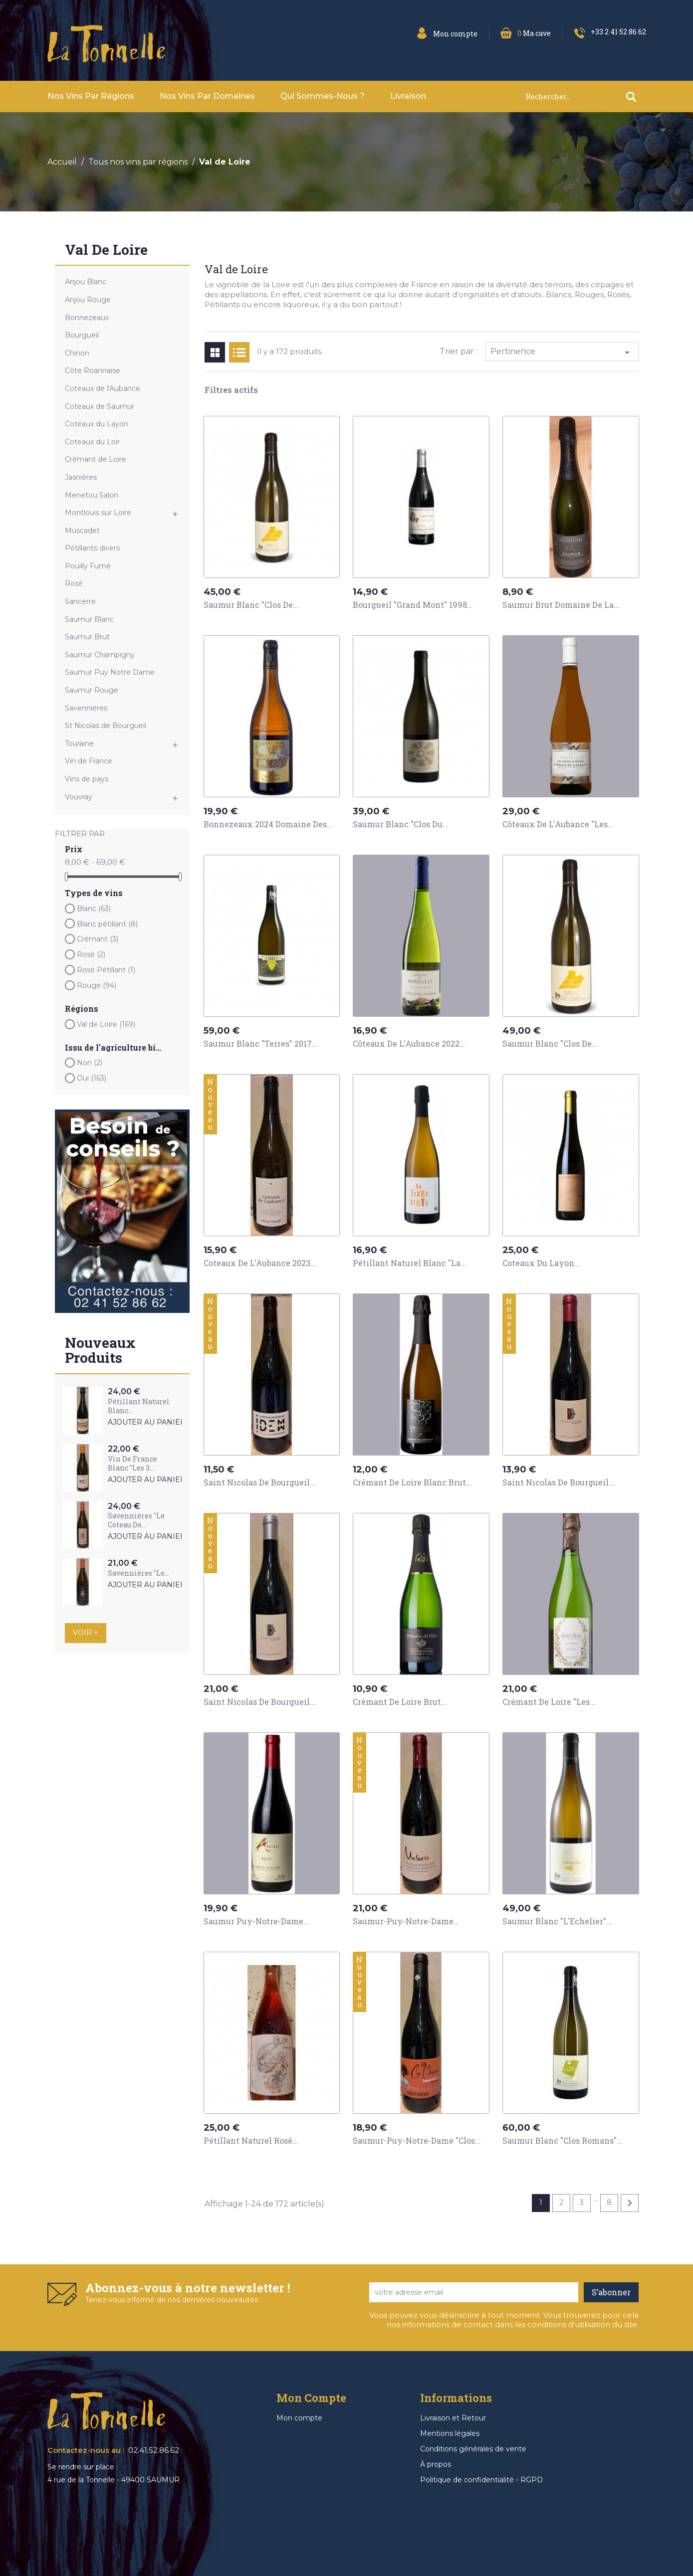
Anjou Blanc (85, 281)
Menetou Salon (91, 495)
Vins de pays (86, 778)
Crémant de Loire (95, 459)
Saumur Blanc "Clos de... (251, 604)
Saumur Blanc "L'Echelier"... (557, 1921)
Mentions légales (449, 2433)
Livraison (408, 96)
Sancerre (80, 601)
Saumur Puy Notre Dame (110, 672)
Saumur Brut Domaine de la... (561, 604)
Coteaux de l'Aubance (102, 388)
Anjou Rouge (88, 299)
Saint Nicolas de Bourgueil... (260, 1482)
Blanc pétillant (107, 924)
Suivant (630, 2203)
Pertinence (561, 353)
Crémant (97, 938)
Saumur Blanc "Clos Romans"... (562, 2140)
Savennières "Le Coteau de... (136, 1520)
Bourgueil (82, 335)
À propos (435, 2464)
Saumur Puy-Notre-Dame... (256, 1921)
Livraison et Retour (453, 2417)
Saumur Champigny (100, 654)
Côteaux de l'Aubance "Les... (558, 824)
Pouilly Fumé (88, 565)
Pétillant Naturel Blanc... (139, 1406)
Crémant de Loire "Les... (549, 1701)
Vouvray (78, 796)
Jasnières (81, 477)
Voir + (85, 1632)
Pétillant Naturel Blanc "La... (409, 1263)
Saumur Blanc (89, 619)
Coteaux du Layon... (541, 1263)
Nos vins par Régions (90, 96)
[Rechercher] (586, 96)
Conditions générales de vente (473, 2448)
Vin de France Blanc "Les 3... (132, 1463)
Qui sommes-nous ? (322, 96)
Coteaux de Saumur (99, 406)
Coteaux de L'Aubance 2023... (260, 1263)
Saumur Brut (87, 636)
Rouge (96, 985)
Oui (91, 1078)
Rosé (74, 583)
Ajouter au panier (147, 1422)
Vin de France (88, 760)
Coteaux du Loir (92, 441)
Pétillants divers (92, 548)
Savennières (86, 708)
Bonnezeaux (87, 317)
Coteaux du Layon (96, 423)
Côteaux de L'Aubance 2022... (409, 1043)
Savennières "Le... (138, 1573)
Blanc (94, 908)
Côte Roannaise (92, 370)
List (239, 352)
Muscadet (82, 530)
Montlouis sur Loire (98, 512)
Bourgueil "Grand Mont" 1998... (413, 604)
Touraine (79, 743)
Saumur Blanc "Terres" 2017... (261, 1043)
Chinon (77, 353)
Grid (215, 352)
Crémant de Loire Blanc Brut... (412, 1482)
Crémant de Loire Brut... (400, 1701)
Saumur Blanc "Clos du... (401, 824)
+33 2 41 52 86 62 (618, 31)
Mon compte (299, 2417)
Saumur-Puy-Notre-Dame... (406, 1921)
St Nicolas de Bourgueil (105, 725)
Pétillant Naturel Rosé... (251, 2140)
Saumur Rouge (91, 690)
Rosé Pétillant (106, 969)
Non (89, 1062)
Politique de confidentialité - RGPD (481, 2479)
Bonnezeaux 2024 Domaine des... (268, 824)
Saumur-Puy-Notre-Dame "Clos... (417, 2140)
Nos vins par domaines (207, 96)
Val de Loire (106, 250)
